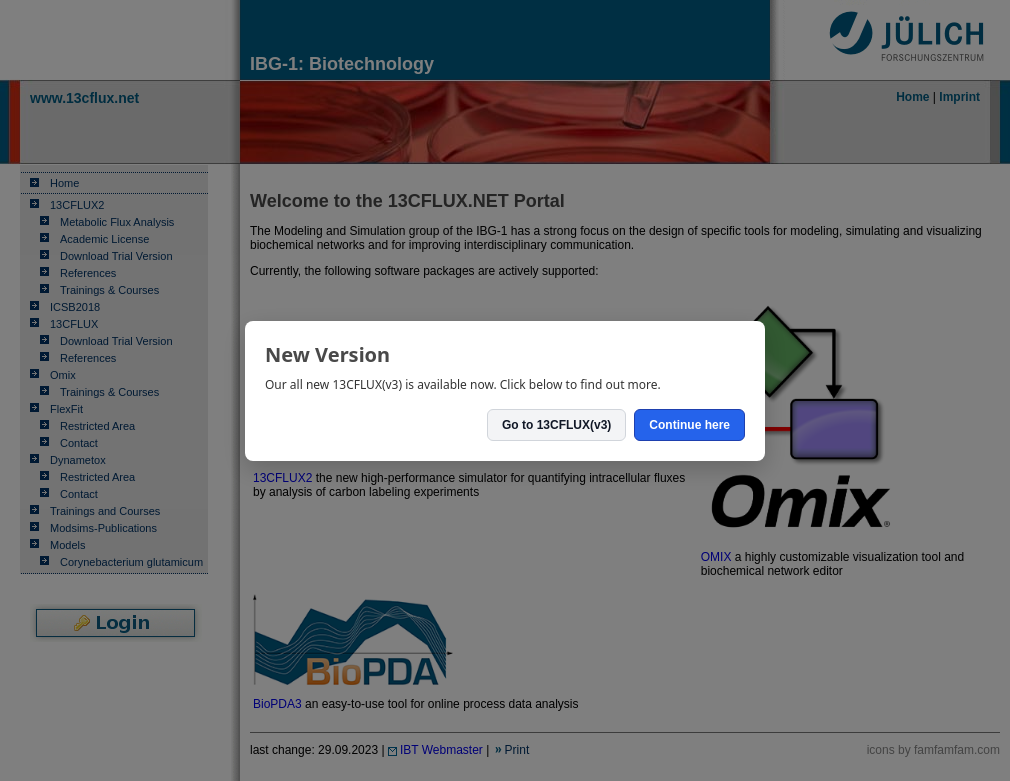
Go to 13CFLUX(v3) (556, 425)
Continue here (689, 425)
